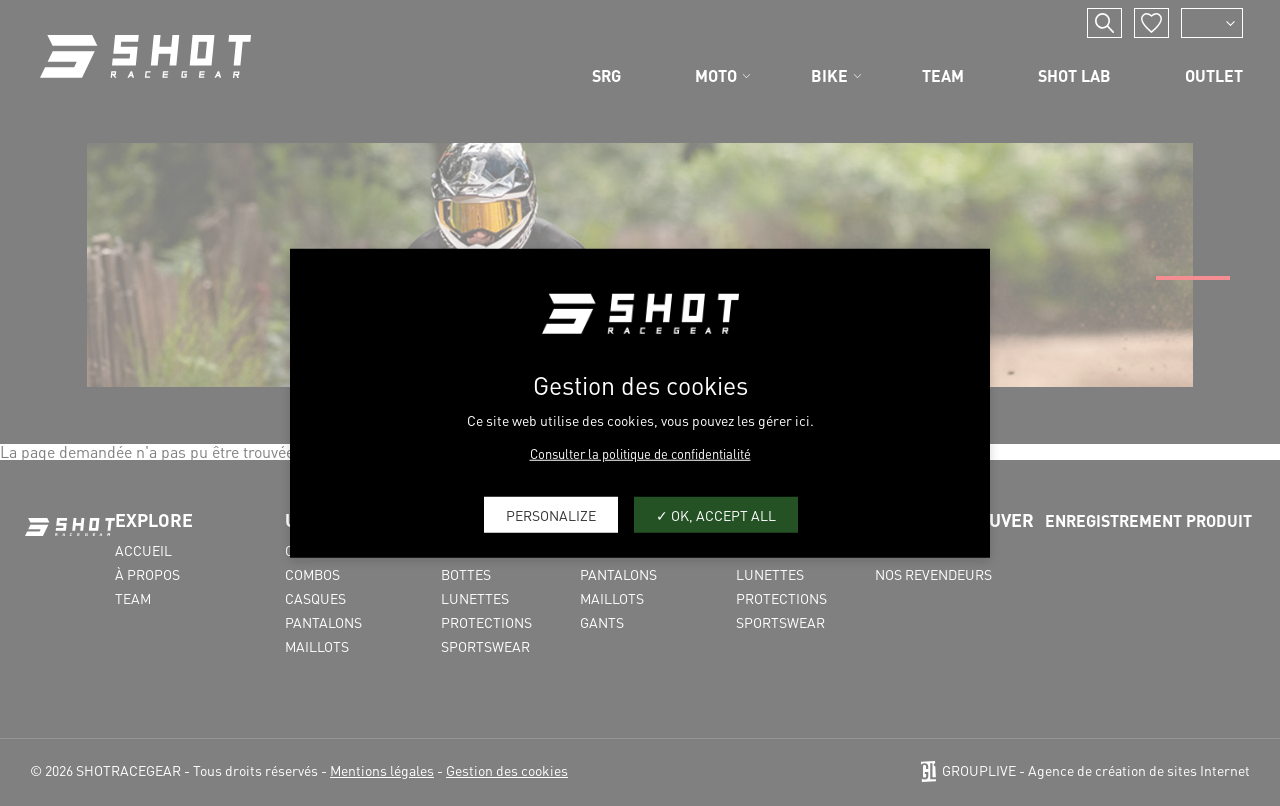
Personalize (551, 514)
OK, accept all (716, 514)
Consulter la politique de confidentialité (640, 453)
